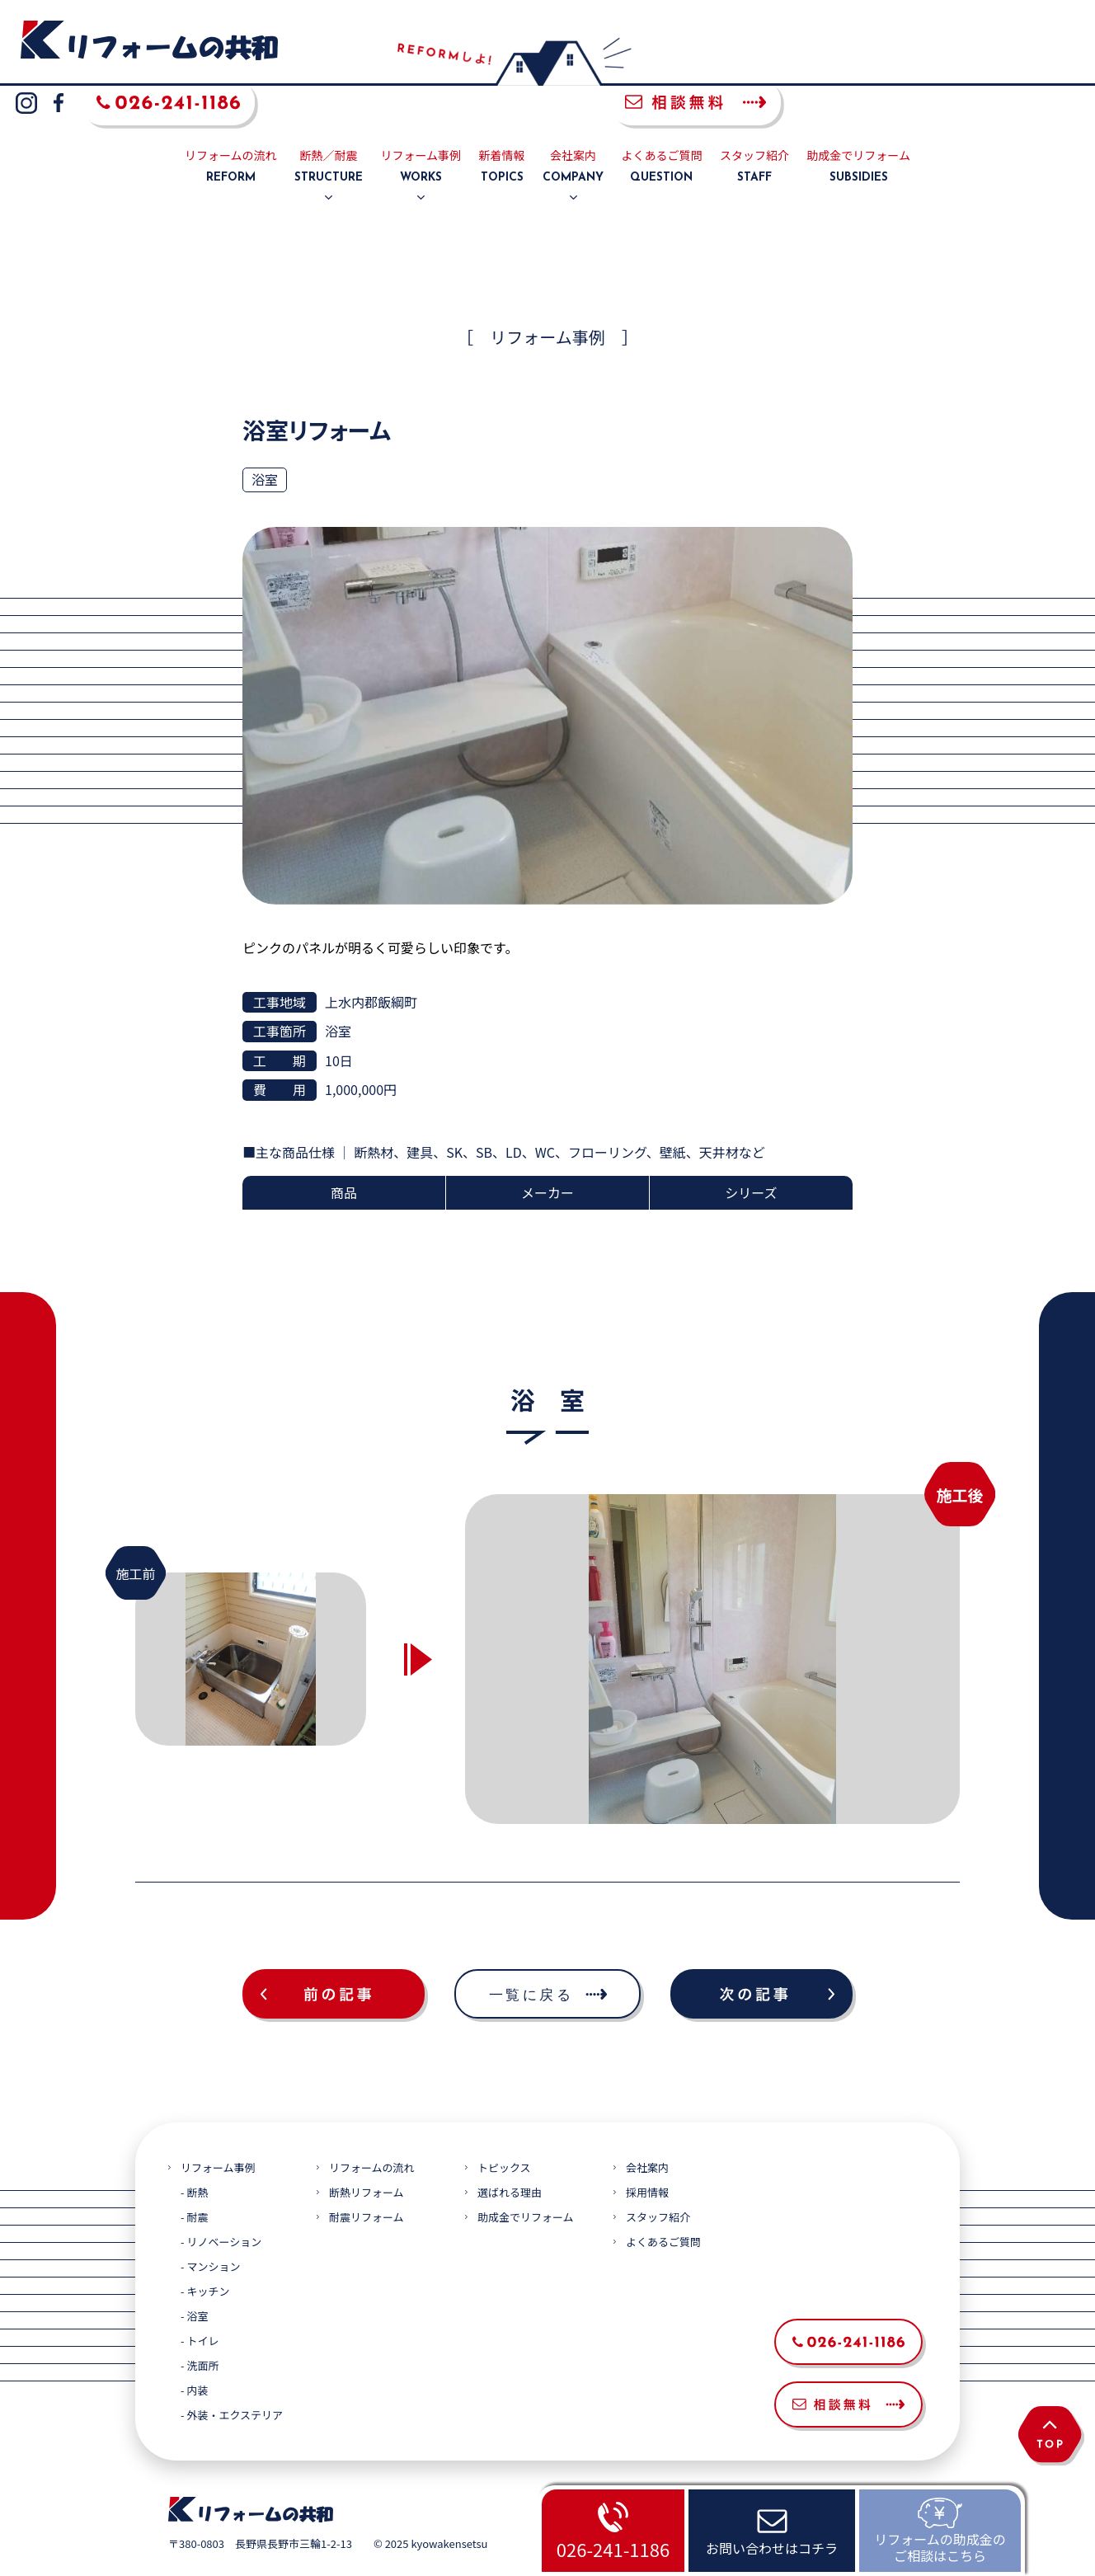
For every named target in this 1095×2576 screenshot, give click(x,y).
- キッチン (205, 2252)
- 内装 (194, 2351)
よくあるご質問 (661, 128)
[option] (712, 1619)
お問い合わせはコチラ (772, 2548)
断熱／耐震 (328, 128)
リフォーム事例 (421, 128)
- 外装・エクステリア (232, 2376)
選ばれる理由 (509, 2153)
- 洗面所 (200, 2326)
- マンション (210, 2227)
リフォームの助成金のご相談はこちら (940, 2546)
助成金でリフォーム (858, 128)
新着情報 (502, 128)
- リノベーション (221, 2203)
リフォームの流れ (231, 128)
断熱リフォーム (366, 2153)
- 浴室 (194, 2277)
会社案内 (573, 128)
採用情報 (647, 2153)
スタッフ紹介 (754, 128)
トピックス (504, 2128)
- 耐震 (194, 2178)
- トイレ (200, 2302)
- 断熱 (194, 2153)
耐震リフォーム (366, 2178)
